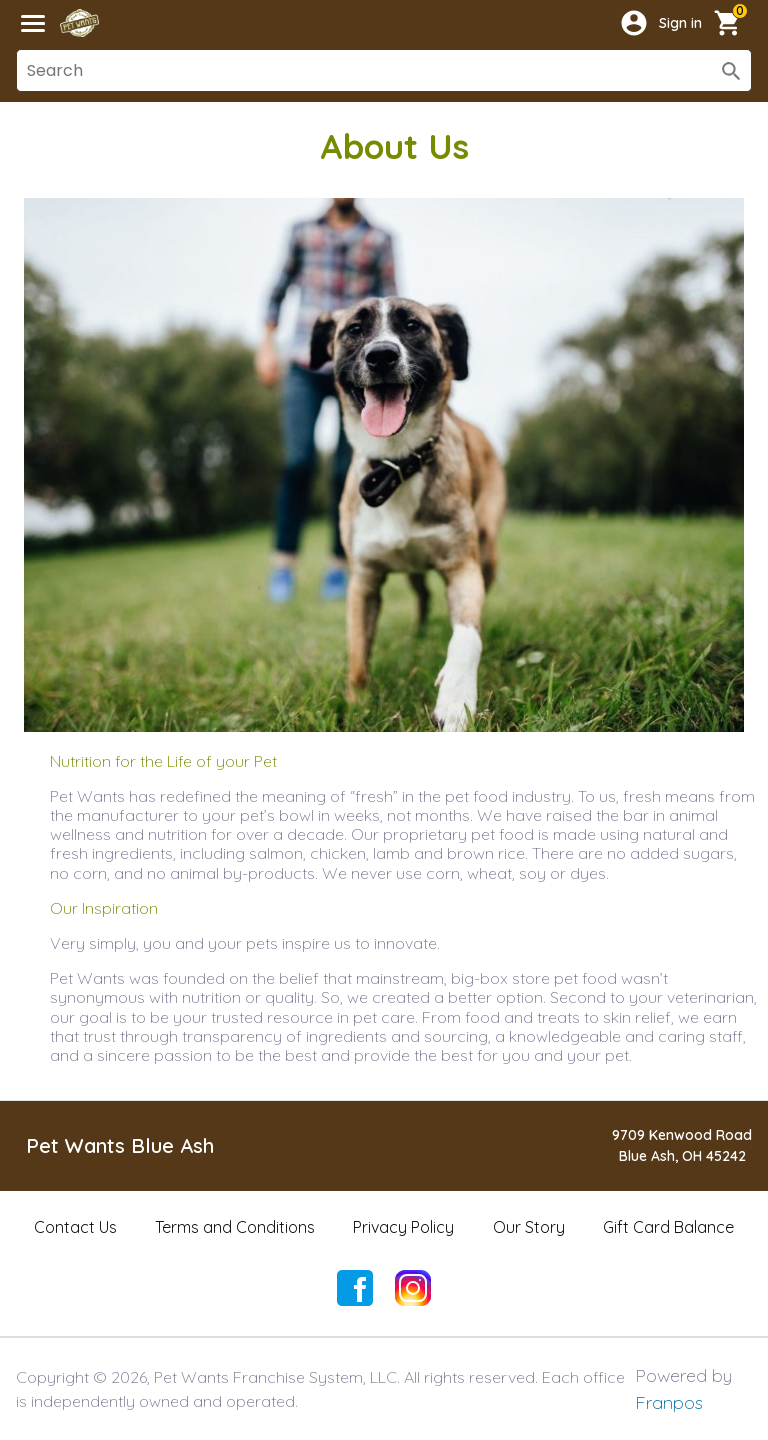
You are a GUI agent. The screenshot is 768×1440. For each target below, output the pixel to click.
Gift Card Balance (668, 1227)
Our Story (529, 1227)
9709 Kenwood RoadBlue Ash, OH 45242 (682, 1145)
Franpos (669, 1402)
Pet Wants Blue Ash (120, 1145)
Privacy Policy (403, 1227)
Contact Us (75, 1227)
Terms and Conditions (235, 1227)
